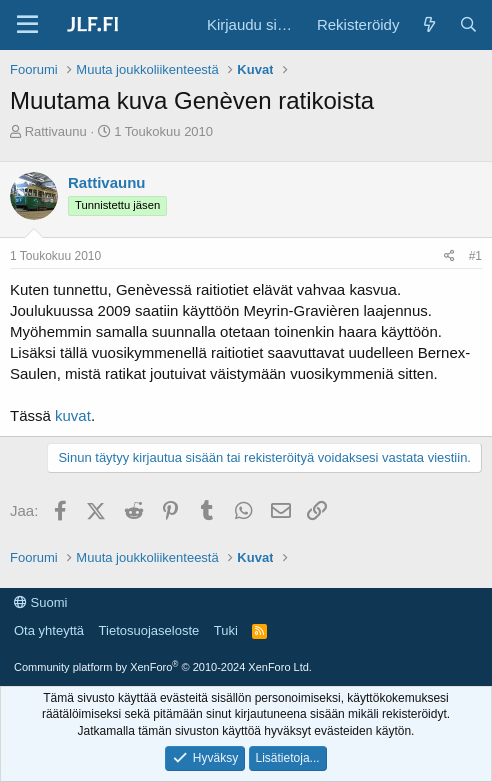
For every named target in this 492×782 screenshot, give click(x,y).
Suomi (40, 602)
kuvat (73, 415)
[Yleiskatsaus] (428, 24)
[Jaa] (449, 256)
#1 (475, 256)
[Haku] (468, 24)
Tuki (226, 630)
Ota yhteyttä (49, 630)
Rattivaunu (56, 131)
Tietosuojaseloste (149, 630)
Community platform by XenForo (163, 667)
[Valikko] (27, 25)
